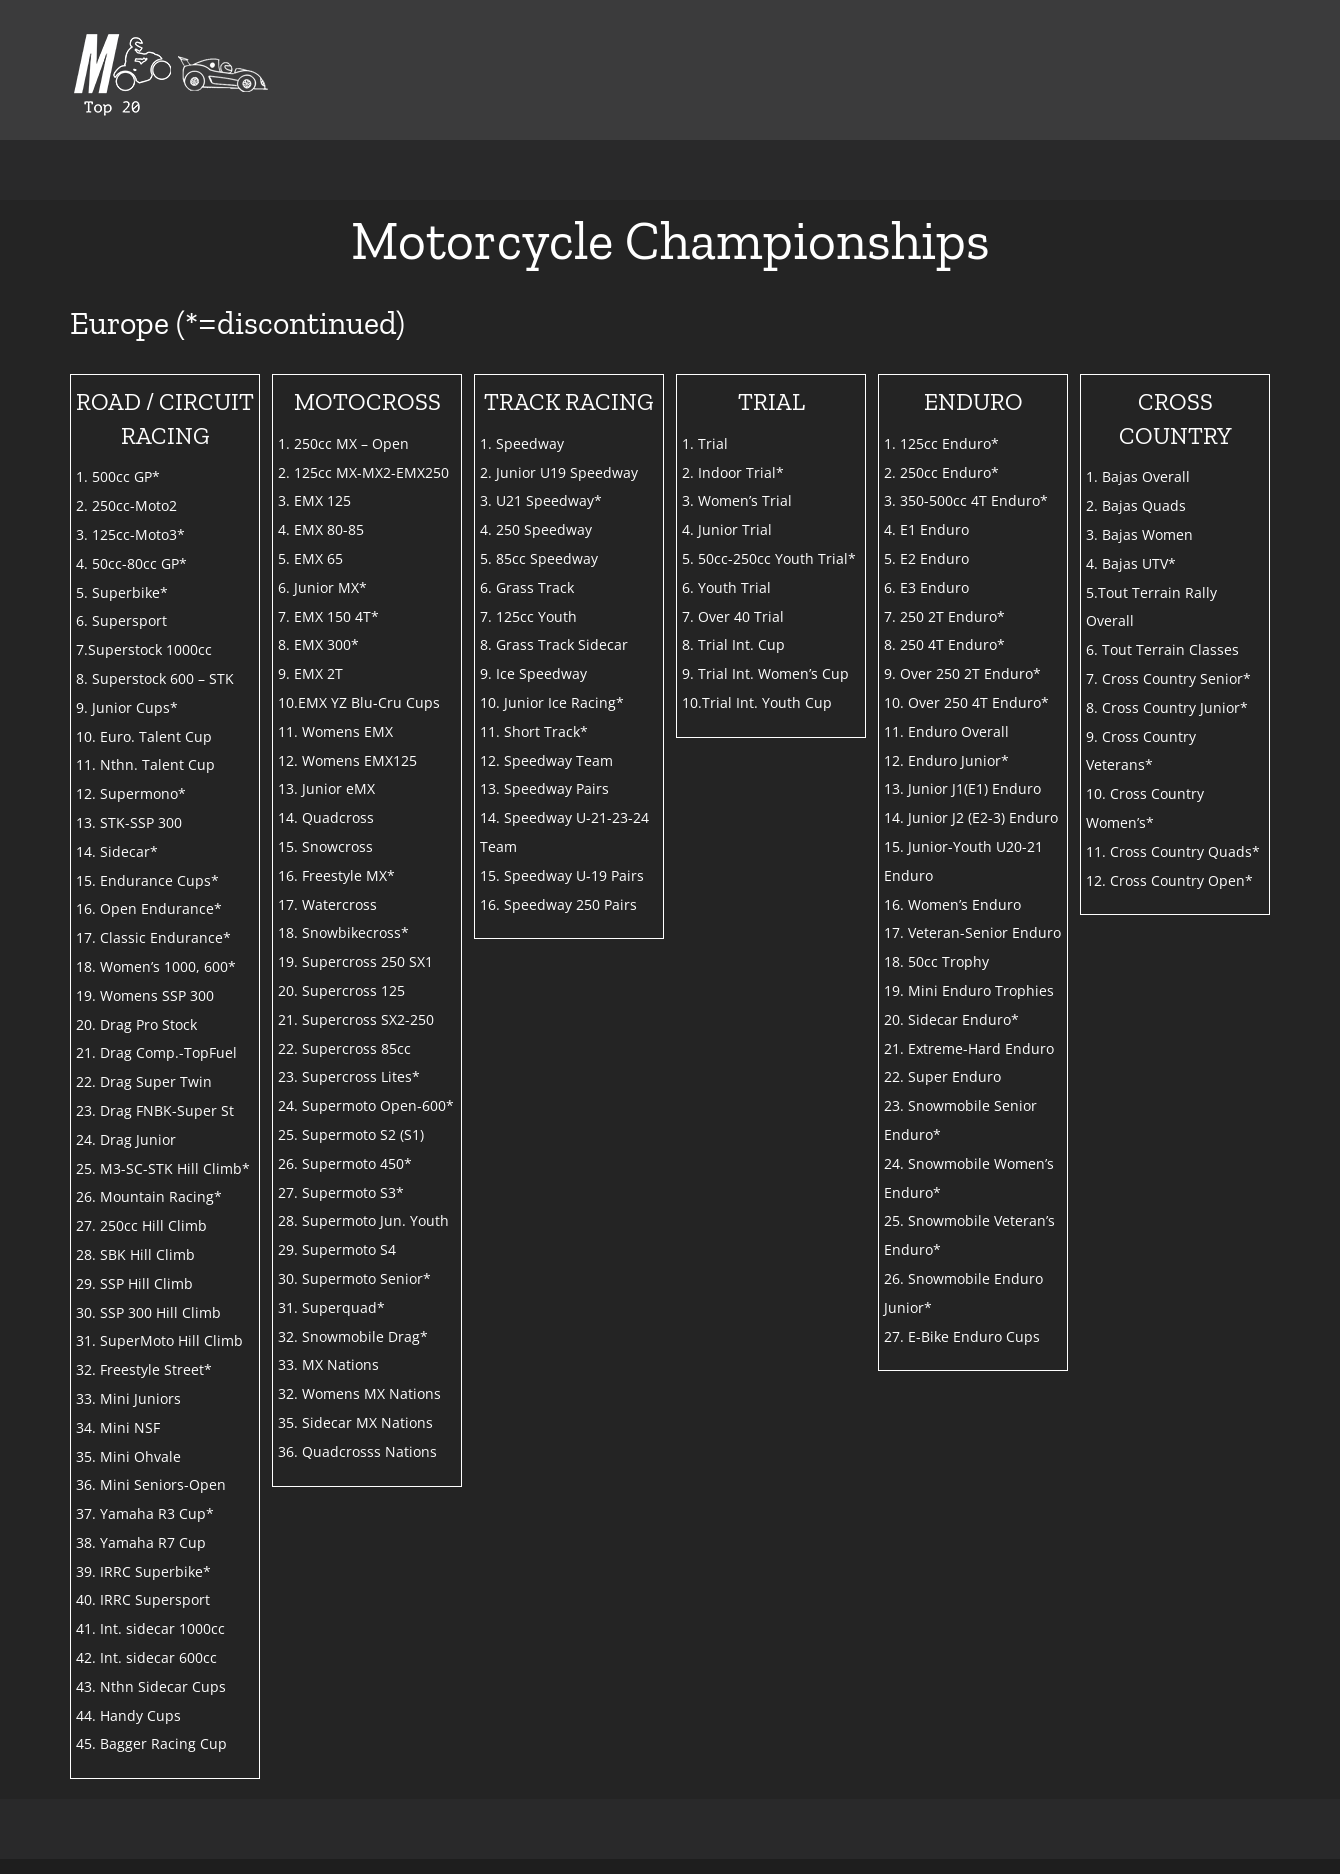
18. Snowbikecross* (343, 932)
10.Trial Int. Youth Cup (757, 702)
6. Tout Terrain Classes (1162, 649)
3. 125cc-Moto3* (130, 534)
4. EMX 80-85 (321, 529)
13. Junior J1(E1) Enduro (962, 788)
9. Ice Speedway (533, 673)
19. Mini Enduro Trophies (969, 990)
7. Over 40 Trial (733, 616)
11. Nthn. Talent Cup (145, 764)
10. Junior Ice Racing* (552, 702)
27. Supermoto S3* (341, 1192)
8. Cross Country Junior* (1167, 707)
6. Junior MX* (322, 587)
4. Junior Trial (727, 529)
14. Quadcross (326, 817)
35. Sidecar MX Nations (355, 1422)
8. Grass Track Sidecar (554, 644)
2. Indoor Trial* (733, 472)
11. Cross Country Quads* (1173, 851)
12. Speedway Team (546, 760)
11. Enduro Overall (946, 731)
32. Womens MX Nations (359, 1393)
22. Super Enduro (942, 1076)
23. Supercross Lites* (349, 1076)
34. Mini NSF (118, 1427)
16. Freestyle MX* (336, 875)
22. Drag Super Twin (144, 1081)
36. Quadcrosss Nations (357, 1451)
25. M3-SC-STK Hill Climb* (163, 1168)
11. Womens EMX (335, 731)
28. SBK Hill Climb (135, 1254)
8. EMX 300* (318, 644)
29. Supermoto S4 (337, 1249)
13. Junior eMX (326, 788)
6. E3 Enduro (926, 587)
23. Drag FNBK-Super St (155, 1110)
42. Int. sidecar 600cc (146, 1657)
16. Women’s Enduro (952, 904)
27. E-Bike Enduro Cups (962, 1336)
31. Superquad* (331, 1307)
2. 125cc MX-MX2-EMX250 (363, 472)
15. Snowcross (325, 846)
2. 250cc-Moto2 (126, 505)
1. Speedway (522, 443)
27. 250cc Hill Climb (141, 1225)
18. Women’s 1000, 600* (156, 966)
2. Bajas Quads (1136, 505)
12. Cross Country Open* (1169, 880)
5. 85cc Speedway (539, 558)
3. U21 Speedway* (541, 500)
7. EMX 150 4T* (328, 616)
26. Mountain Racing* (149, 1196)
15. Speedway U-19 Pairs (562, 875)
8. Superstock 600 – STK (155, 678)
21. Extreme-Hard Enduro (969, 1048)
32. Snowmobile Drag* (353, 1336)
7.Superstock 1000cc (144, 649)
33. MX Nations (328, 1364)
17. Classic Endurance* (153, 937)
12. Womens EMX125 (347, 760)
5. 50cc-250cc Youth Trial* (769, 558)
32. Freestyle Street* (144, 1369)
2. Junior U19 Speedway (559, 472)
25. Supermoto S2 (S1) (351, 1134)
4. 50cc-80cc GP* (131, 563)
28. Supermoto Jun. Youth (363, 1220)
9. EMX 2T (310, 673)
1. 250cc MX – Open (343, 443)
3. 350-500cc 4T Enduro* (966, 500)
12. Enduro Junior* (946, 760)
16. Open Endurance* (149, 908)
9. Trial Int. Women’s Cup (765, 673)
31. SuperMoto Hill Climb (159, 1340)
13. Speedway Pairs (544, 788)
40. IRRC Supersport (143, 1599)
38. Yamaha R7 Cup (141, 1542)
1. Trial (705, 443)
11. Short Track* (534, 731)
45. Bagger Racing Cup (151, 1743)
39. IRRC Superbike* (143, 1571)
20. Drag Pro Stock (136, 1024)
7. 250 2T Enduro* (944, 616)
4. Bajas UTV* (1131, 563)
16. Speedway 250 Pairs (558, 904)
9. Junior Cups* (127, 707)
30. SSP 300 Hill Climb (148, 1312)
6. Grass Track (527, 587)
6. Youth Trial (726, 587)
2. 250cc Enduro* (941, 472)
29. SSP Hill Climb (134, 1283)
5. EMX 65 (310, 558)
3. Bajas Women (1139, 534)
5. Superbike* (122, 592)
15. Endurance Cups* (147, 880)
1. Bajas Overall (1138, 476)
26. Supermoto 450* (345, 1163)
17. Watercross (327, 904)
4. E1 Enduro (926, 529)
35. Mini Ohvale (128, 1456)
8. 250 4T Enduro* (944, 644)
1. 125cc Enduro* (941, 443)
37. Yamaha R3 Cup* (145, 1513)
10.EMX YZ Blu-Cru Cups (359, 702)
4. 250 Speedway (536, 529)
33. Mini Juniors (128, 1398)
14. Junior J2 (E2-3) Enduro (971, 817)
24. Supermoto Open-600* (366, 1105)
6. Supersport (121, 620)
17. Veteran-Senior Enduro (972, 932)
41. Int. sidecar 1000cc (150, 1628)
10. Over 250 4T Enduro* (966, 702)
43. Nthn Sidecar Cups (151, 1686)
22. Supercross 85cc (344, 1048)
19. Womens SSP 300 (145, 995)
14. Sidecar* (117, 851)
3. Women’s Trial (737, 500)
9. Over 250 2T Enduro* (962, 673)
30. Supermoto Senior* (354, 1278)
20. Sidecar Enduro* (951, 1019)
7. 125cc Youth (528, 616)
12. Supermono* (131, 793)
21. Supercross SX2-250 (356, 1019)
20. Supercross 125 (341, 990)
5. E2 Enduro (926, 558)
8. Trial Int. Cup (733, 644)
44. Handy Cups (128, 1715)
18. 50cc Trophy (936, 961)
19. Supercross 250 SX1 (355, 961)
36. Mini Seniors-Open (151, 1484)
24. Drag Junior (126, 1139)
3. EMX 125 (314, 500)
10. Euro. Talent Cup (144, 736)
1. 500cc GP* (118, 476)
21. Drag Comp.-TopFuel (156, 1052)
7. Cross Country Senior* (1168, 678)
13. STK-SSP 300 (129, 822)
